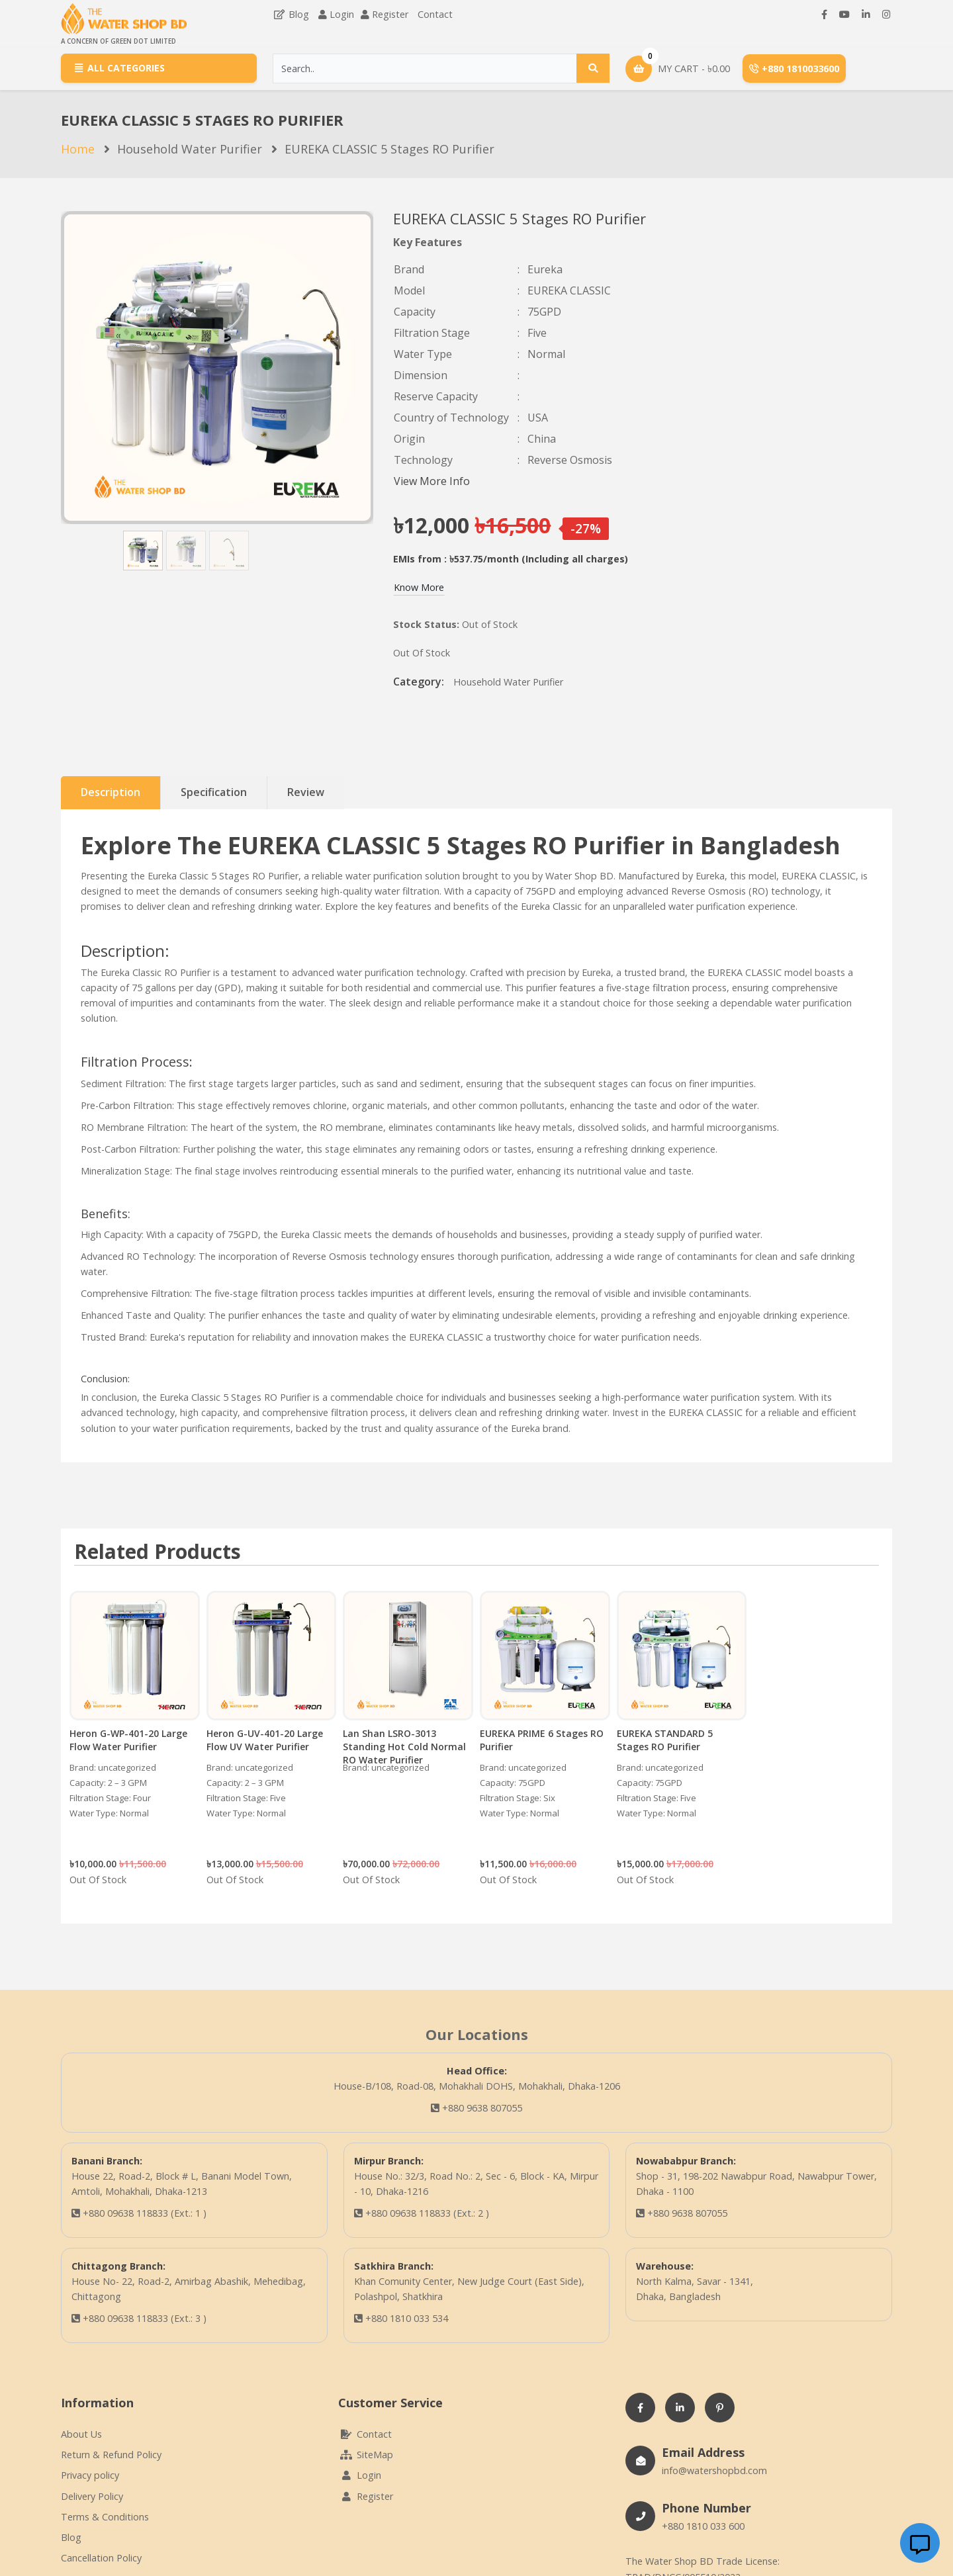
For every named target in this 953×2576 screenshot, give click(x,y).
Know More (419, 587)
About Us (81, 2434)
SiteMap (365, 2454)
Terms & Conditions (105, 2516)
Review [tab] (305, 792)
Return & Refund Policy (111, 2454)
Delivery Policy (92, 2496)
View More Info (432, 481)
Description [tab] (110, 792)
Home (78, 149)
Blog (291, 14)
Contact (435, 14)
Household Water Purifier (189, 149)
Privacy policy (90, 2475)
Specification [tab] (214, 792)
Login (342, 14)
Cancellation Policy (101, 2558)
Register (390, 14)
